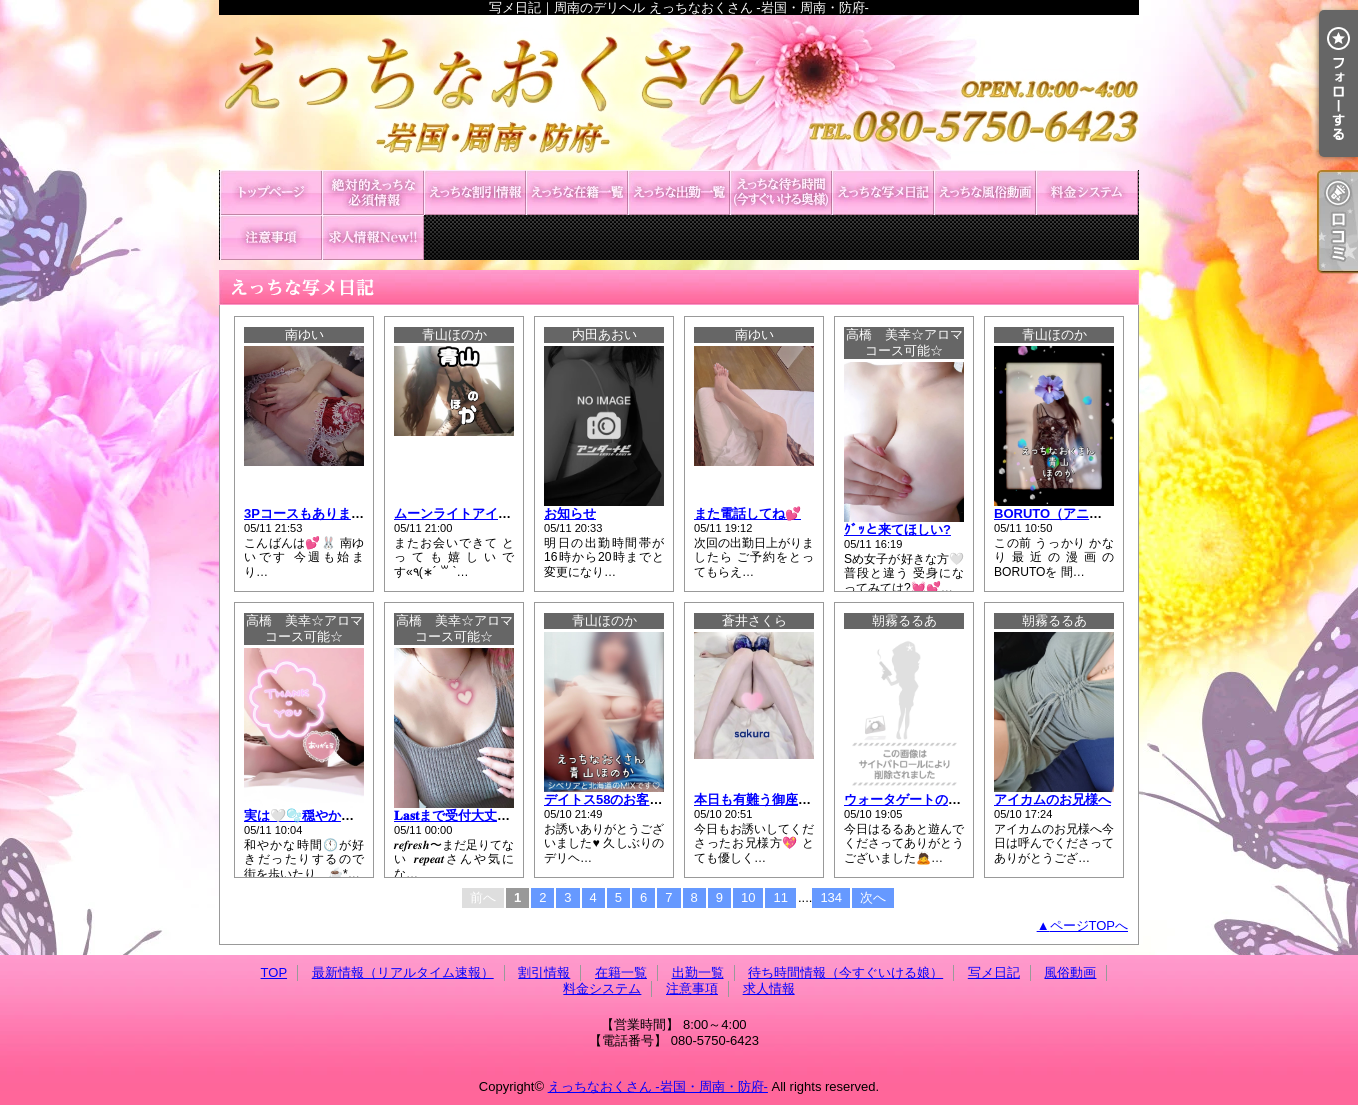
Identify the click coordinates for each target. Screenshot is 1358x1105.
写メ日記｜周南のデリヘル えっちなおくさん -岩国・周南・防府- (679, 92)
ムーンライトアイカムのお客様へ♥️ (495, 513)
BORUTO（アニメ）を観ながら (1087, 513)
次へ (873, 897)
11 (780, 897)
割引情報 (475, 192)
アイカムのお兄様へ (1052, 799)
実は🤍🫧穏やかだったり (318, 815)
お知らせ (570, 513)
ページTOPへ (1089, 925)
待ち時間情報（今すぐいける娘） (781, 192)
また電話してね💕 (747, 513)
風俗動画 (985, 192)
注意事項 (271, 237)
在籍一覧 (577, 192)
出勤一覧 (679, 192)
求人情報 (373, 237)
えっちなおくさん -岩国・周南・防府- (658, 1086)
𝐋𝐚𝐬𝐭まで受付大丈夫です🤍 (473, 815)
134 (831, 897)
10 (748, 897)
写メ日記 (883, 192)
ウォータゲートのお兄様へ (922, 799)
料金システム (1087, 192)
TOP (271, 192)
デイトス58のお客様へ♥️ (613, 799)
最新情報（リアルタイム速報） (373, 192)
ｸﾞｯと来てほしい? (897, 529)
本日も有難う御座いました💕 (780, 799)
